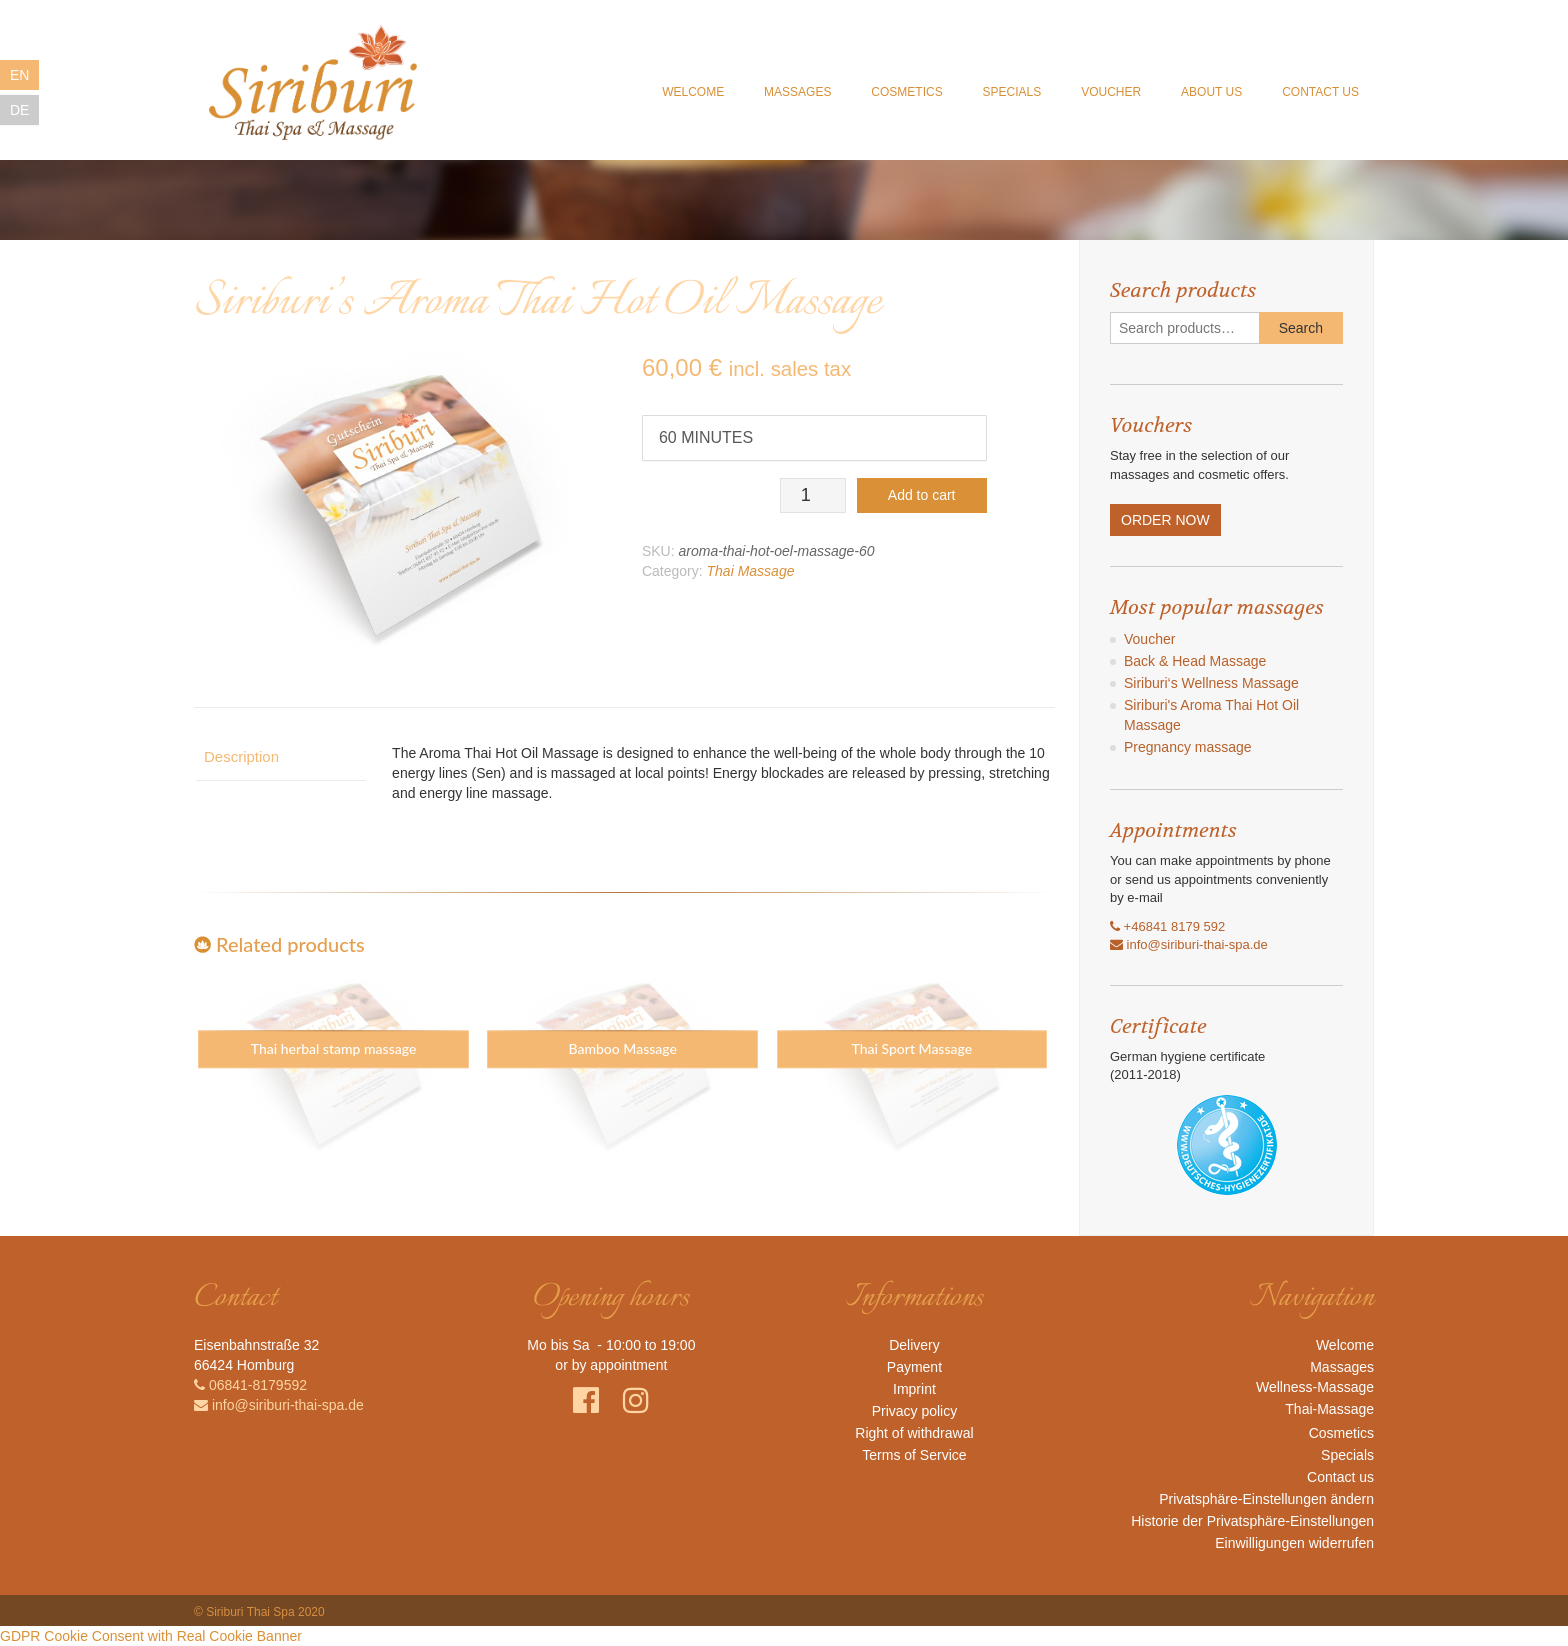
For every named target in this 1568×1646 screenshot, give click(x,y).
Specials (1011, 93)
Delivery (914, 1345)
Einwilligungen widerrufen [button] (1294, 1543)
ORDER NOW (1165, 520)
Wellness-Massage (1315, 1387)
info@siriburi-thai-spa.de (1189, 944)
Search (1301, 328)
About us (1211, 93)
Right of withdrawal (914, 1433)
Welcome (693, 93)
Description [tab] (241, 756)
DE (19, 110)
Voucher (1111, 93)
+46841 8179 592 (1167, 926)
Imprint (914, 1389)
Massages (797, 93)
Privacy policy (915, 1411)
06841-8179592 (250, 1385)
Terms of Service (914, 1455)
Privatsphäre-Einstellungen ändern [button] (1266, 1499)
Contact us (1320, 93)
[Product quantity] (812, 495)
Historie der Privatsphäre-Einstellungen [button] (1252, 1521)
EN (19, 75)
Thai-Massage (1329, 1409)
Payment (914, 1367)
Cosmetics (906, 93)
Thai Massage (751, 571)
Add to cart (922, 495)
